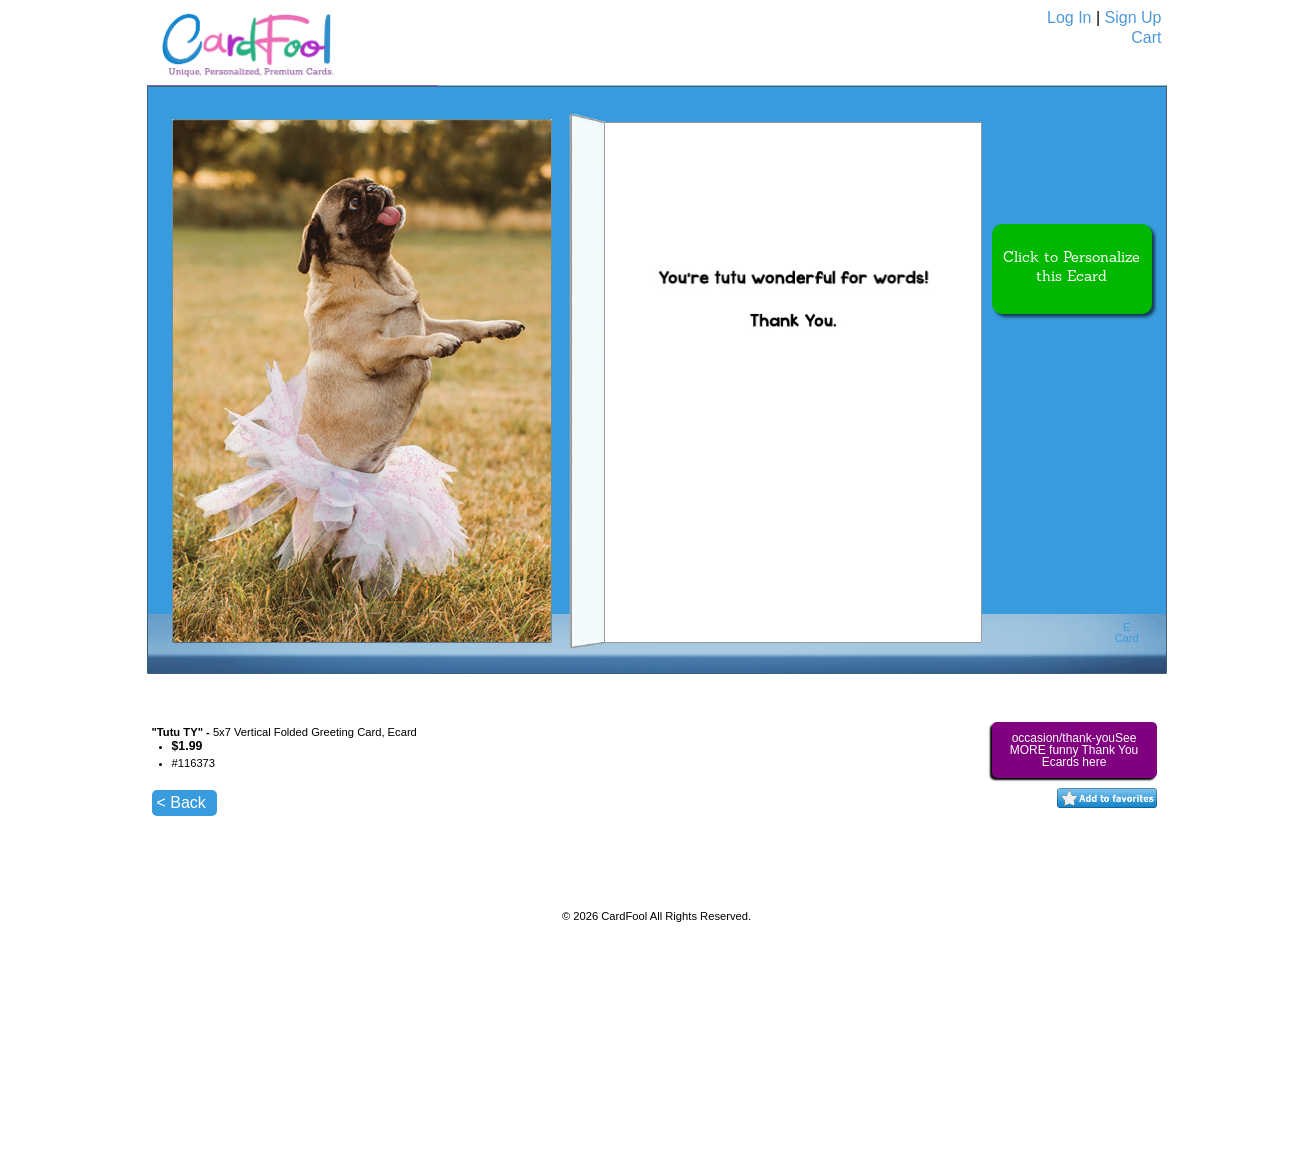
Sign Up (1133, 17)
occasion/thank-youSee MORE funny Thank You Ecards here (1074, 750)
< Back (181, 802)
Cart (1146, 37)
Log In (1069, 17)
